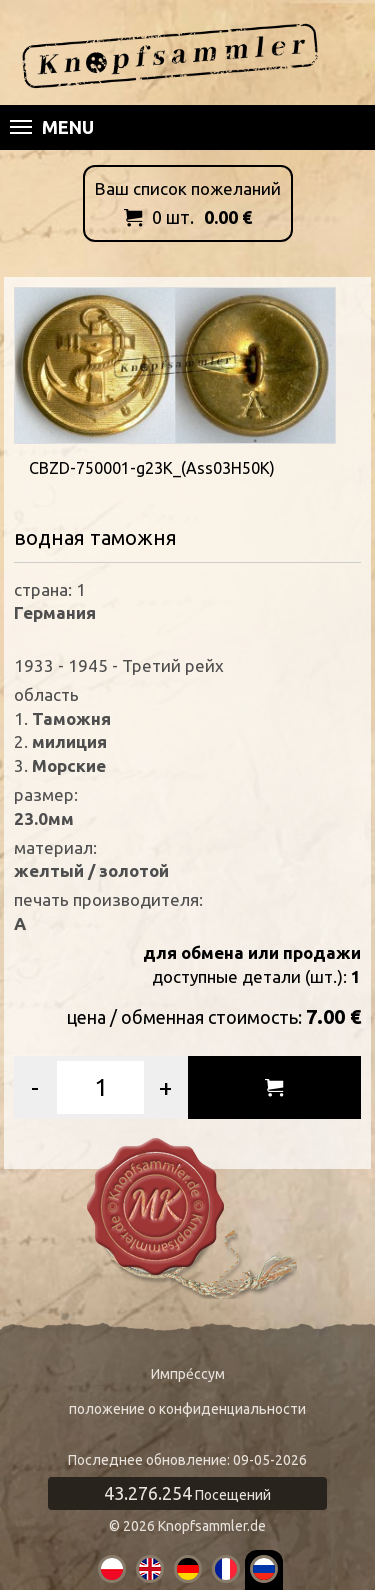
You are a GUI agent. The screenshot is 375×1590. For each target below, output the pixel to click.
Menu (52, 127)
